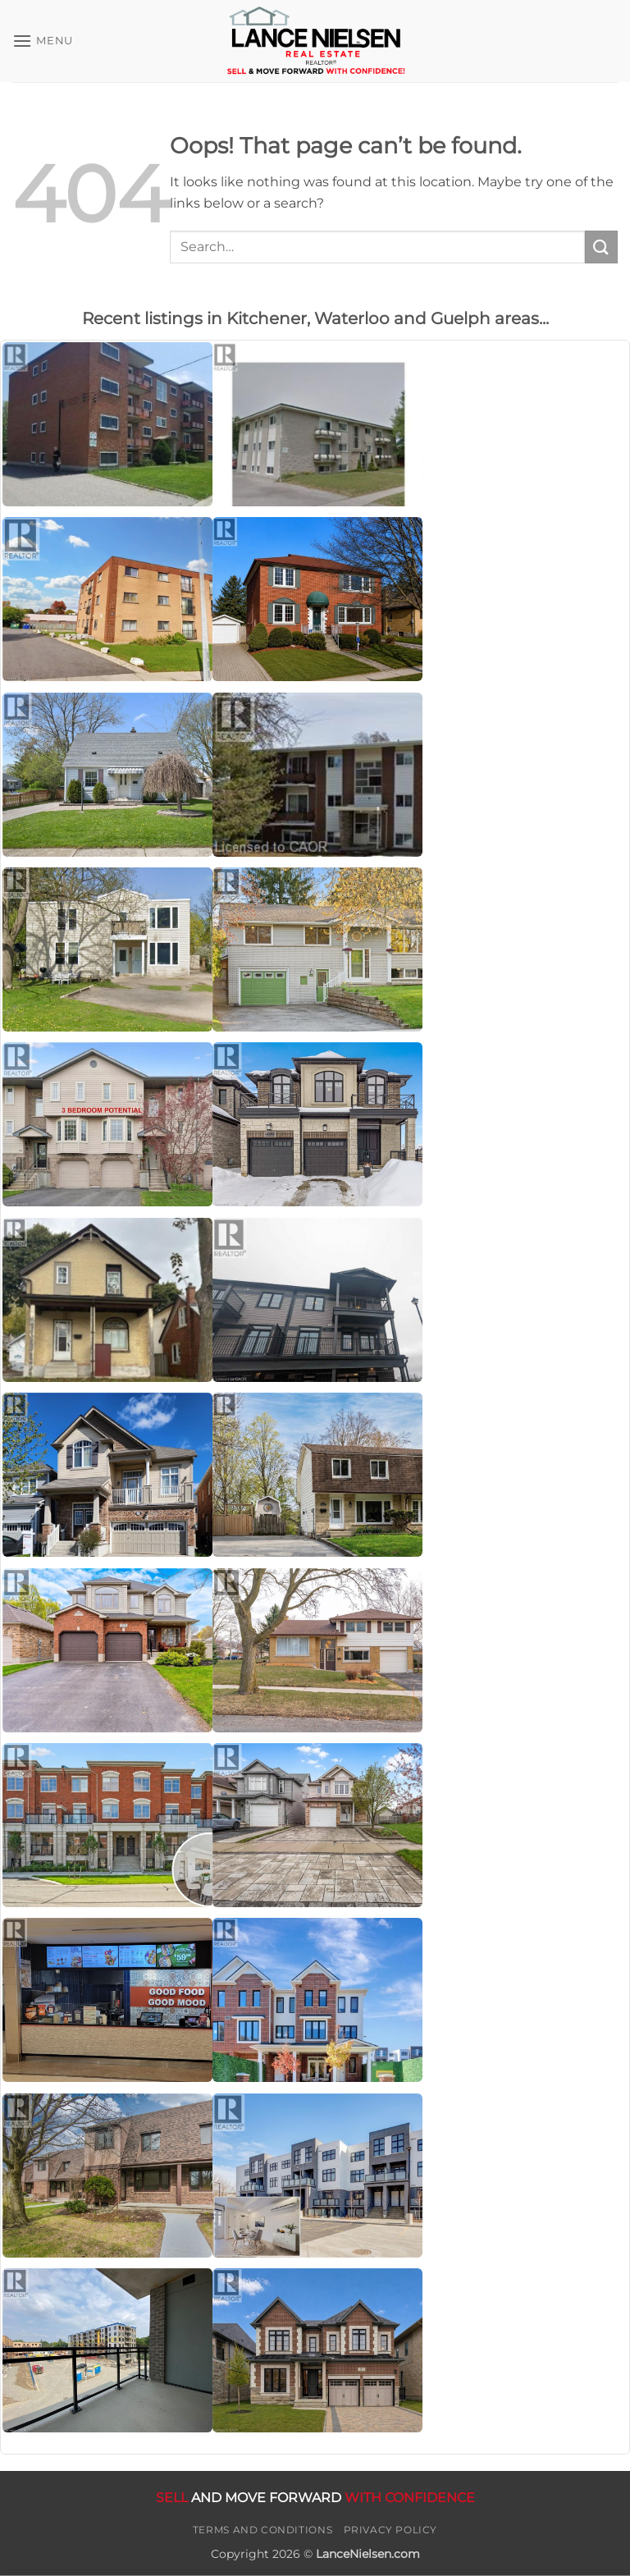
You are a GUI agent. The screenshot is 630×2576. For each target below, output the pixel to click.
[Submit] (601, 247)
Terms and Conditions (262, 2529)
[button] (42, 41)
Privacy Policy (391, 2529)
